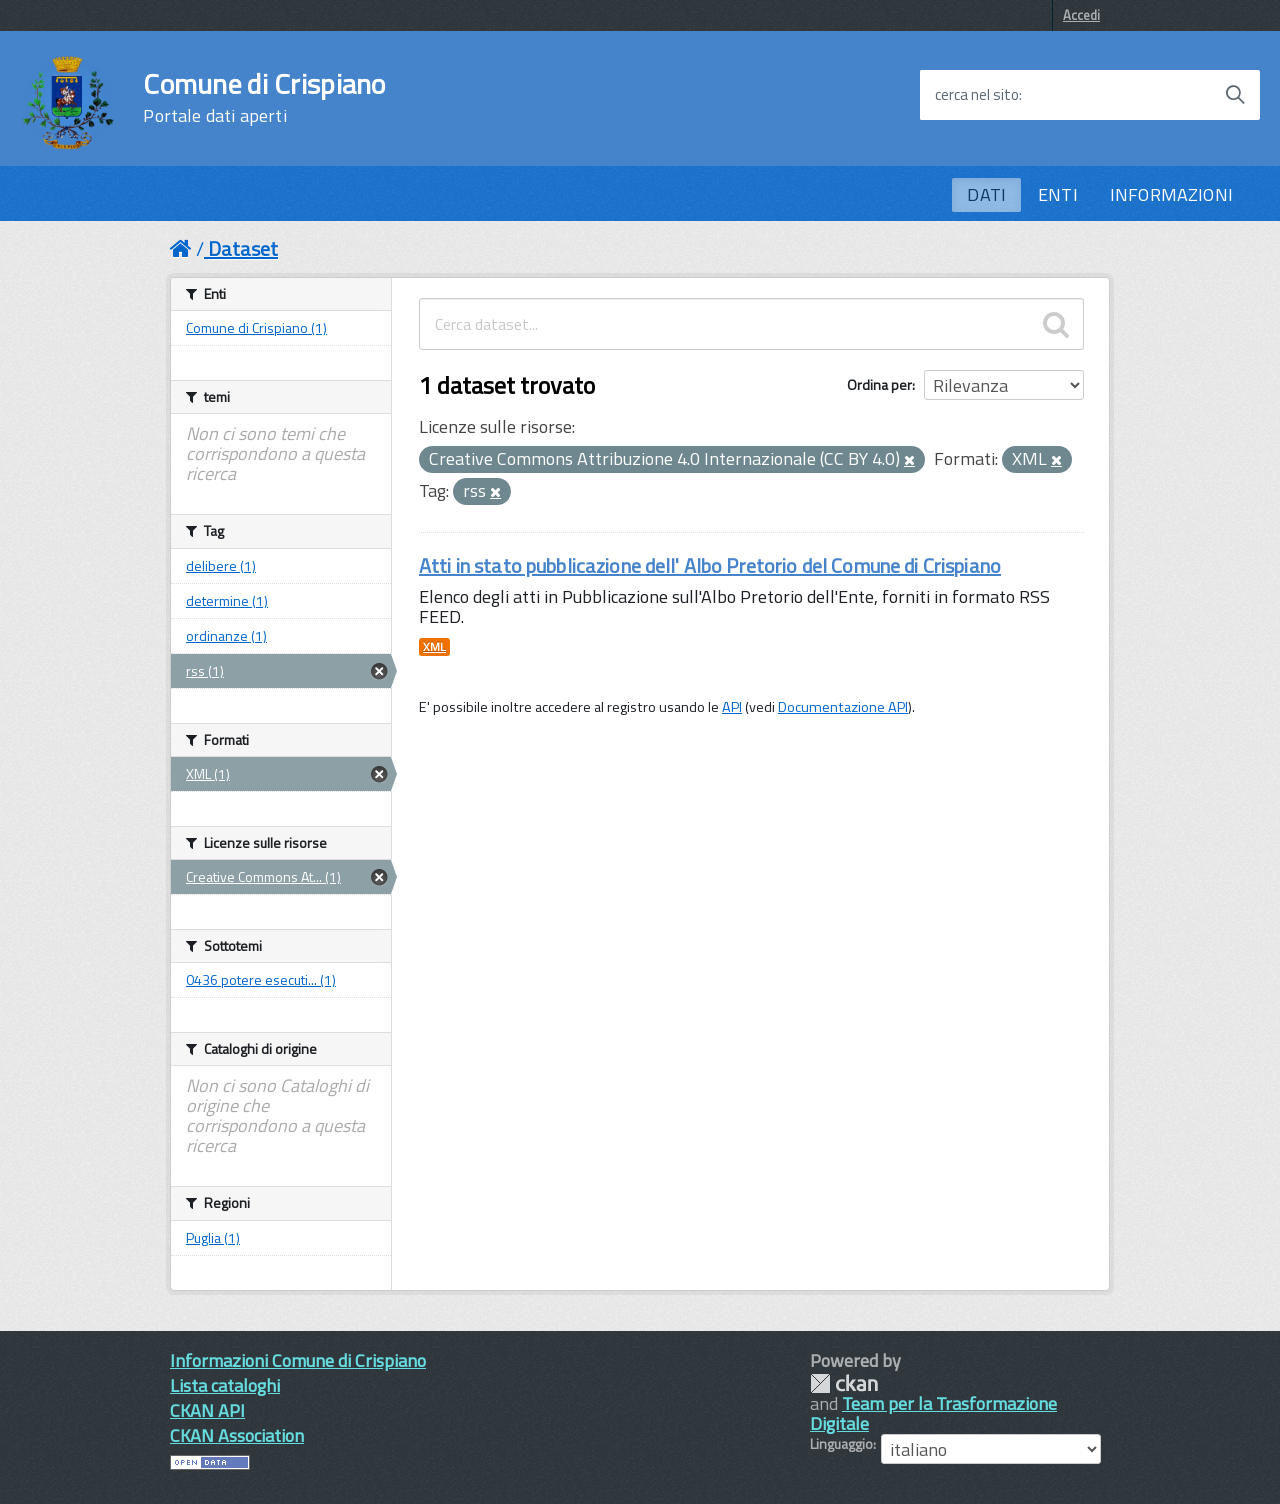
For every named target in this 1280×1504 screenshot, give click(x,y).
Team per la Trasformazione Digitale (933, 1413)
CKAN (844, 1383)
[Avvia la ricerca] (1235, 95)
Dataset (243, 248)
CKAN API (207, 1410)
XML (434, 647)
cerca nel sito (977, 95)
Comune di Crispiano (264, 98)
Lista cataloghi (225, 1385)
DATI (986, 194)
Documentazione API (843, 707)
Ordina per (879, 384)
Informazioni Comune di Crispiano (298, 1360)
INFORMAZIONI (1171, 194)
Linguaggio (841, 1444)
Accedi (1081, 15)
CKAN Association (237, 1435)
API (732, 707)
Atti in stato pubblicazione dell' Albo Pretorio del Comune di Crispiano (710, 565)
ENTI (1058, 194)
